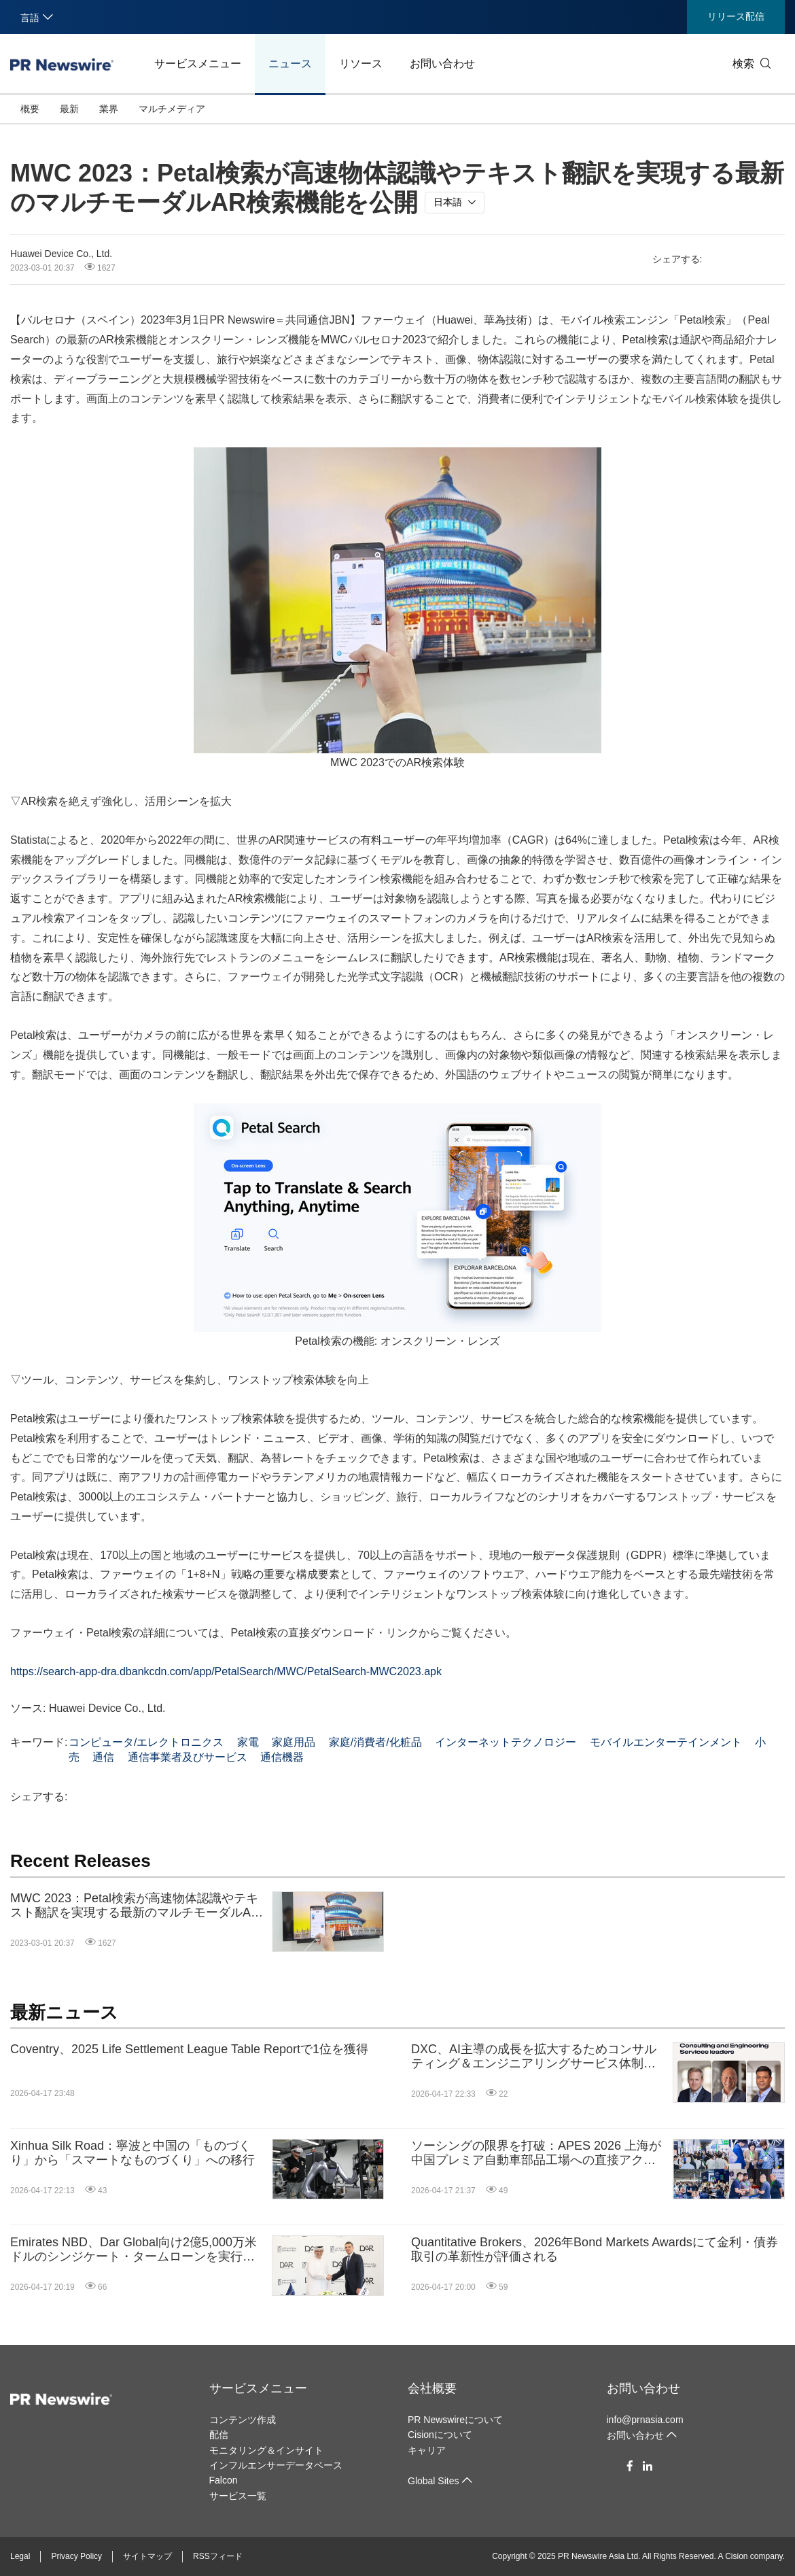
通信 (103, 1757)
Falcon (223, 2480)
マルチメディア (172, 108)
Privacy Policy (76, 2556)
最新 (69, 108)
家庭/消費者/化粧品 (375, 1742)
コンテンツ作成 (242, 2419)
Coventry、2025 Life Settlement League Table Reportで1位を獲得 (189, 2049)
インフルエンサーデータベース (275, 2465)
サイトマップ (147, 2556)
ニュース (290, 63)
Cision (736, 2556)
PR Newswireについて (455, 2419)
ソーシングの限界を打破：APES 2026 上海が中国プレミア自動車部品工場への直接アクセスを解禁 (536, 2153)
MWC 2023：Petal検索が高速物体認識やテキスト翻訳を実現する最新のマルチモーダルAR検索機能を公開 (135, 1906)
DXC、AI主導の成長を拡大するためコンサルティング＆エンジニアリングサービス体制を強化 (533, 2057)
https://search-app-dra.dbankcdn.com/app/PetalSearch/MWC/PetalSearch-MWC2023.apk (226, 1671)
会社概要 (432, 2388)
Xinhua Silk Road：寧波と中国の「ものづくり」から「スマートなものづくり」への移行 (132, 2153)
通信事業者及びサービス (187, 1757)
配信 (218, 2434)
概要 (29, 108)
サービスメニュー (197, 63)
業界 (108, 108)
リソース (361, 63)
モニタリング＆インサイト (266, 2450)
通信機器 (282, 1757)
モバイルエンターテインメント (666, 1742)
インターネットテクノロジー (505, 1742)
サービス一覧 (237, 2495)
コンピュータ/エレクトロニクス (146, 1742)
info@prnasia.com (645, 2419)
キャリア (427, 2450)
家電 (248, 1742)
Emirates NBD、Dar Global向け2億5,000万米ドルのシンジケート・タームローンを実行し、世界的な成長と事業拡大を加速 (133, 2250)
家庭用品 (293, 1742)
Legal (20, 2556)
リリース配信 (735, 16)
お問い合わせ (442, 63)
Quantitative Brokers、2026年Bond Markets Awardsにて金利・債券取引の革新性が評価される (594, 2249)
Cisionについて (440, 2434)
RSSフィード (218, 2556)
